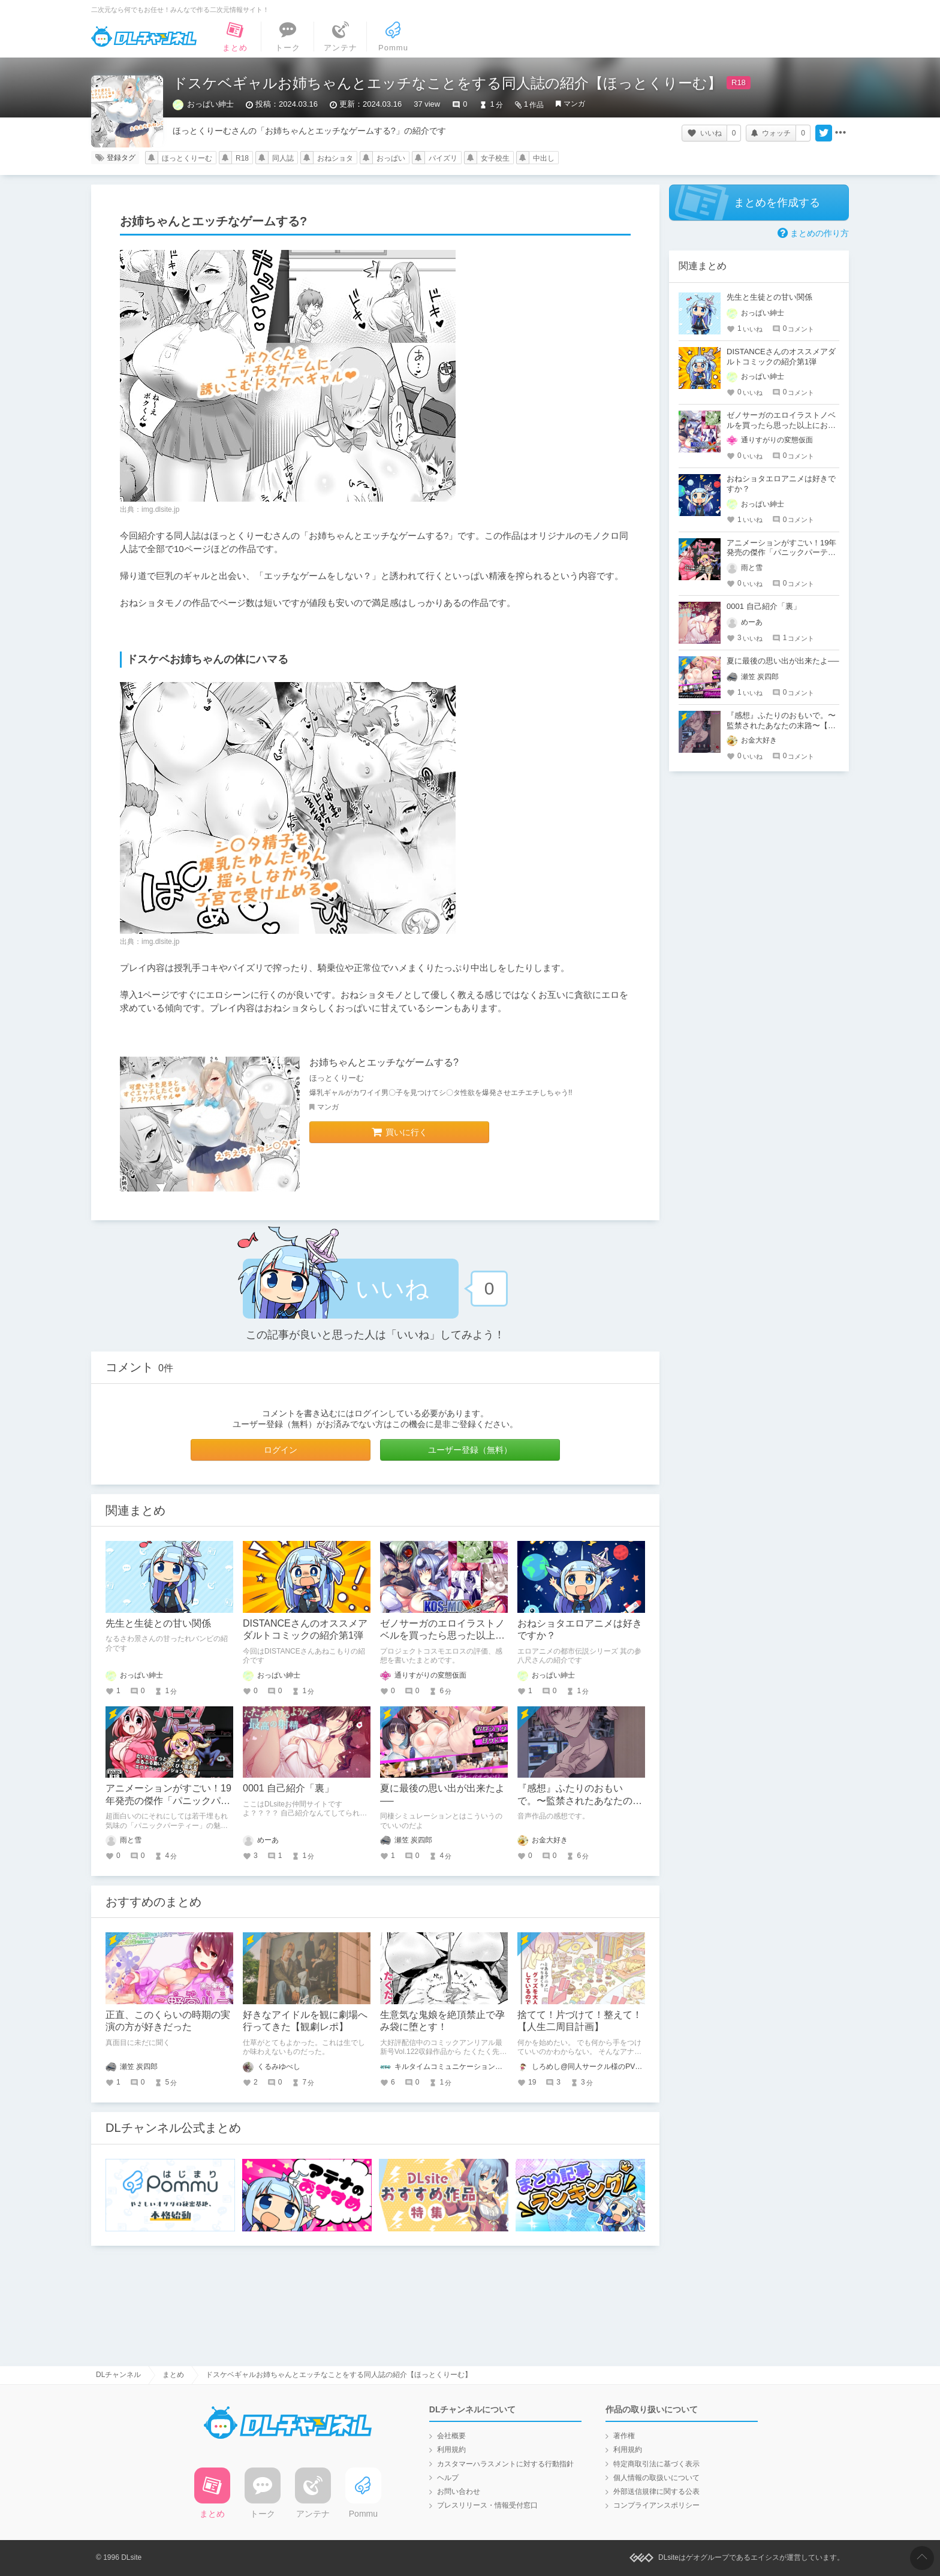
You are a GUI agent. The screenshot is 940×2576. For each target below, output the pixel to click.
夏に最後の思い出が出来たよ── (783, 660)
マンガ (574, 103)
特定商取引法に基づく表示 (656, 2464)
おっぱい (390, 158)
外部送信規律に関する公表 (656, 2491)
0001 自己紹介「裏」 (288, 1788)
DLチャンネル (144, 36)
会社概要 (451, 2436)
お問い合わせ (458, 2491)
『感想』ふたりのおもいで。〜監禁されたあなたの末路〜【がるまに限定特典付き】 (781, 725)
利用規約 (451, 2449)
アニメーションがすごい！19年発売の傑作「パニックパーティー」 (168, 1800)
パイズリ (443, 158)
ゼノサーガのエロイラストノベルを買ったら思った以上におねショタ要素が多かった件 (442, 1636)
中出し (544, 158)
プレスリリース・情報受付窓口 (487, 2505)
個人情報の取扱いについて (656, 2478)
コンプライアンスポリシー (656, 2505)
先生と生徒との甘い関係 (158, 1623)
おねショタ (335, 158)
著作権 (624, 2436)
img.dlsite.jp (160, 509)
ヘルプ (448, 2478)
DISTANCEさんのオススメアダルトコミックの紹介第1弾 (781, 356)
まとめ (173, 2374)
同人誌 (283, 158)
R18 (242, 158)
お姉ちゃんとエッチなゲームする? (384, 1062)
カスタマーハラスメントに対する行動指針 (505, 2464)
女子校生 (495, 158)
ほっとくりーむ (187, 158)
